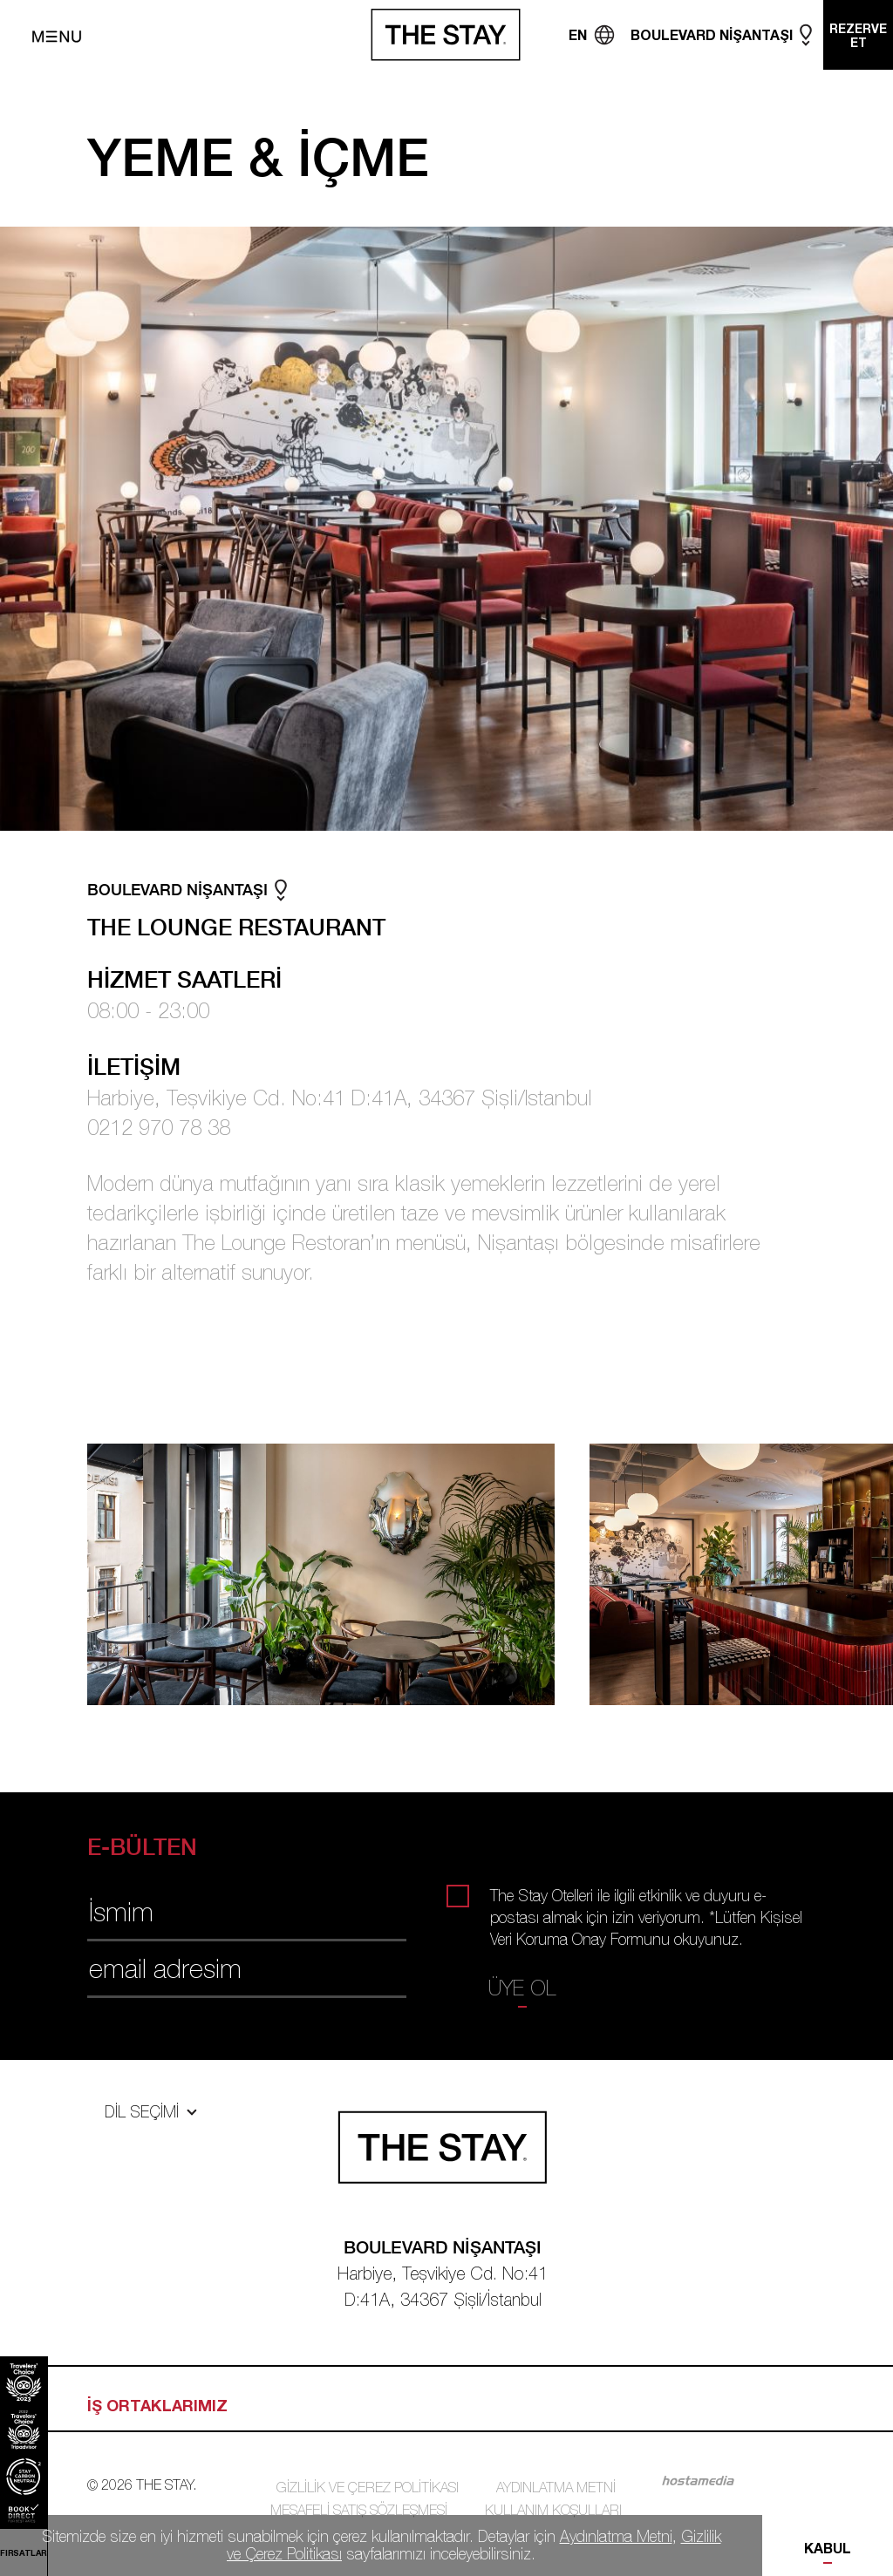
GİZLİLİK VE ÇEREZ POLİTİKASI (367, 2487)
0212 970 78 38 (158, 1127)
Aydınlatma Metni (616, 2536)
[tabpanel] (338, 1574)
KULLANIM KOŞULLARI (553, 2510)
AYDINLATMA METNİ (556, 2487)
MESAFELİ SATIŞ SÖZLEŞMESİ (358, 2510)
